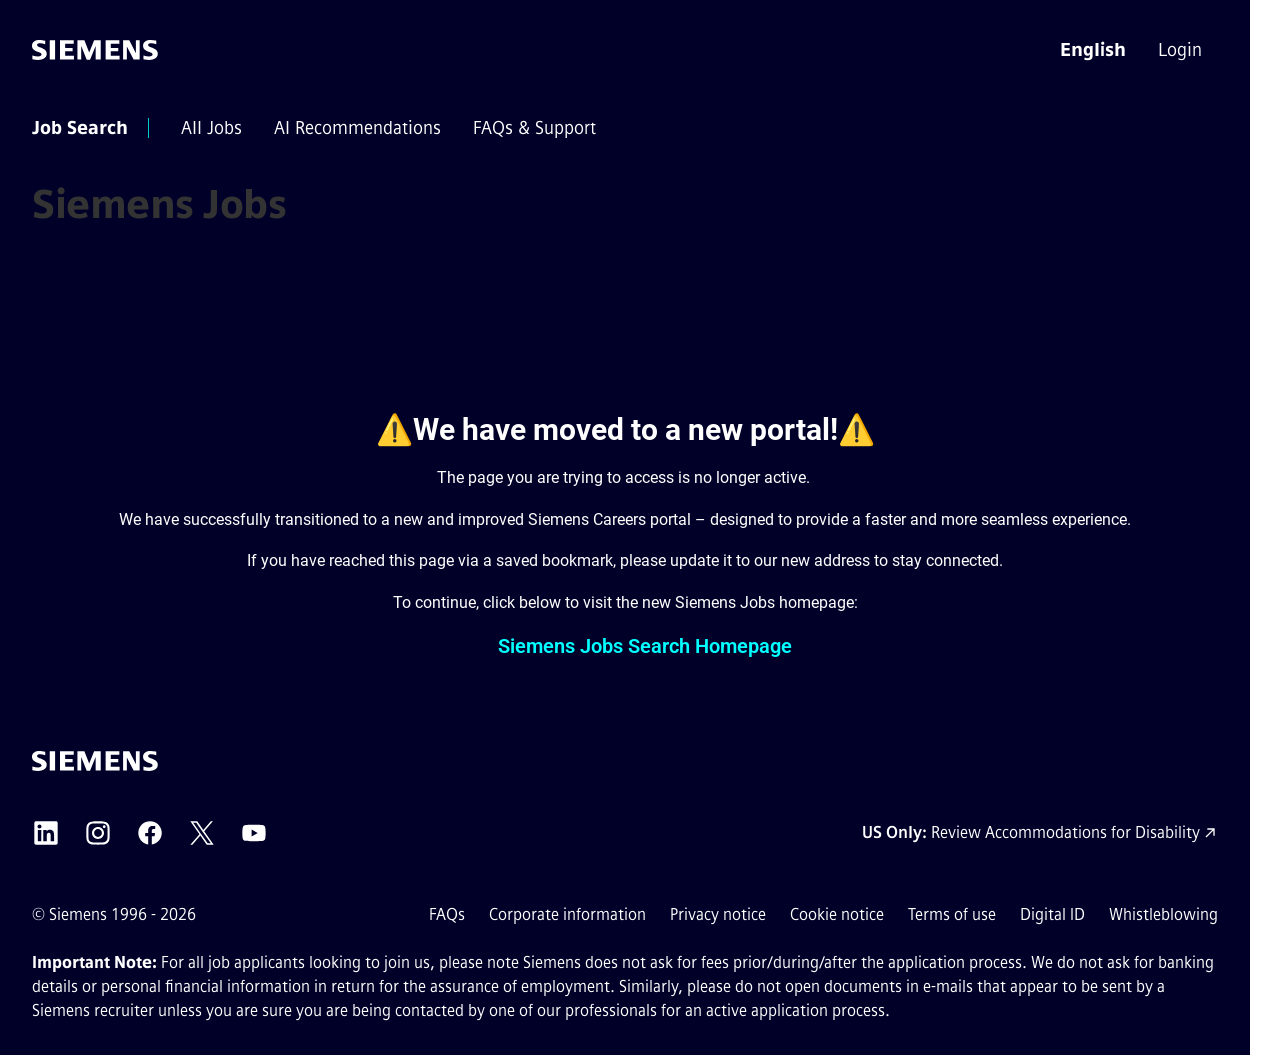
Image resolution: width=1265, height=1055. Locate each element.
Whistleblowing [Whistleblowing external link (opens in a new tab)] (1163, 914)
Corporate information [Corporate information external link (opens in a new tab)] (567, 914)
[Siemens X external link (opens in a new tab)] (202, 833)
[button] (1093, 50)
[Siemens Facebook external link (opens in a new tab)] (150, 833)
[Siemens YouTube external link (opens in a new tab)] (254, 833)
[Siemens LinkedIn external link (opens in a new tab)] (46, 833)
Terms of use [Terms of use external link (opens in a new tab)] (952, 914)
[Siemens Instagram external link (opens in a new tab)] (98, 833)
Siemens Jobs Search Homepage (645, 646)
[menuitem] (1182, 50)
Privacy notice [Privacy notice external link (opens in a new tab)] (718, 914)
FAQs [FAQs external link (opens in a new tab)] (447, 914)
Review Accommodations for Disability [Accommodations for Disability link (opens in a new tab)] (1065, 832)
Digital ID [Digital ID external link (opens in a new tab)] (1052, 914)
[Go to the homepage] (95, 50)
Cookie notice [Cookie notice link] (837, 914)
